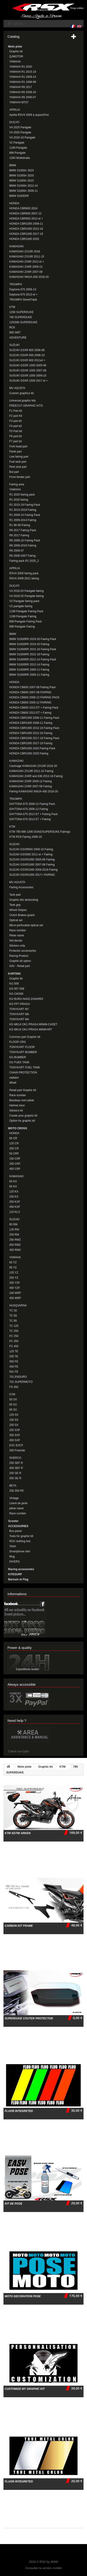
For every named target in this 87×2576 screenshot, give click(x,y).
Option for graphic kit (22, 1120)
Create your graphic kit (23, 1115)
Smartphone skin (19, 1551)
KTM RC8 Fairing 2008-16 (25, 836)
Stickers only (17, 945)
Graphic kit (16, 51)
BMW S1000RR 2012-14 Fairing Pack (32, 659)
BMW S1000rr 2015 (21, 180)
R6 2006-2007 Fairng (22, 555)
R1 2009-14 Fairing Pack (24, 515)
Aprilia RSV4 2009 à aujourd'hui (29, 114)
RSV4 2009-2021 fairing (24, 578)
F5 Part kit (15, 431)
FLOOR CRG (17, 1042)
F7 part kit (15, 441)
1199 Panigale (18, 147)
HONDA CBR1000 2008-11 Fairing (30, 723)
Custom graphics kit (21, 393)
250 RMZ (15, 1239)
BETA (12, 1485)
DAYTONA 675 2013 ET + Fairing (30, 819)
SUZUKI (14, 345)
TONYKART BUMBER (23, 1052)
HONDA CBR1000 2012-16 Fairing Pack (34, 728)
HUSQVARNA (18, 1305)
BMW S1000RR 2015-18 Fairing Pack (32, 649)
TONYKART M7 (19, 1009)
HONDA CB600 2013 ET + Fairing (30, 712)
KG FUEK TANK (19, 1062)
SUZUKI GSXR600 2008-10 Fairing (31, 849)
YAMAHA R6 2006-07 (22, 97)
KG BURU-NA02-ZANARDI (26, 999)
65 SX (13, 1404)
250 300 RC (16, 1490)
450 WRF (15, 1298)
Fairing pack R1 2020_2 (24, 560)
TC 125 (13, 1325)
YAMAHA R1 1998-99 (22, 82)
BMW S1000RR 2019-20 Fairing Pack (32, 639)
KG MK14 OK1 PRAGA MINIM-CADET (33, 1024)
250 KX (13, 1196)
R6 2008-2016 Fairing (22, 545)
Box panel (15, 1531)
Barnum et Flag (18, 1579)
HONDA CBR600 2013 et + (26, 218)
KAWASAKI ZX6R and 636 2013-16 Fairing (36, 776)
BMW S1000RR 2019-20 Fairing (29, 644)
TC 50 (13, 1310)
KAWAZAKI (16, 760)
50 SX (13, 1399)
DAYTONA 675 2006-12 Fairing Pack (32, 804)
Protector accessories (22, 950)
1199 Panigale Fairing (22, 616)
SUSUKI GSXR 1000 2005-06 (27, 365)
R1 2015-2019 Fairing (22, 509)
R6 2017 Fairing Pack (22, 530)
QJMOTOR (16, 56)
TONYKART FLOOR (22, 1047)
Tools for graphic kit (21, 1536)
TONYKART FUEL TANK (24, 1067)
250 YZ (13, 1277)
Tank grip (15, 905)
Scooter (13, 1521)
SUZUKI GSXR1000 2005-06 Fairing (32, 859)
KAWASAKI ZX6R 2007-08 (25, 271)
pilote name (16, 1508)
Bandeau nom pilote (21, 1100)
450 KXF (14, 1206)
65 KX (13, 1181)
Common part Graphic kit (24, 1037)
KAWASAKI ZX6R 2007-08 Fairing (30, 786)
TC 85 (13, 1320)
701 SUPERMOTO (20, 1382)
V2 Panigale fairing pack (24, 601)
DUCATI (14, 122)
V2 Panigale (16, 142)
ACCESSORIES (18, 1526)
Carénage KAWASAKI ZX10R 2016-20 (33, 766)
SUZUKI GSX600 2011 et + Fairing (30, 854)
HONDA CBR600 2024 (23, 208)
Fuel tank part (17, 461)
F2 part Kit (15, 415)
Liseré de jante (18, 1503)
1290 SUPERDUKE (21, 312)
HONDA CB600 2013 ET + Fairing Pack (33, 707)
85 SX (13, 1409)
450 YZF (14, 1288)
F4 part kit (15, 426)
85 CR (13, 1138)
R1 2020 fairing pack (22, 494)
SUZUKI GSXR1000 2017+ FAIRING (32, 874)
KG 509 (14, 983)
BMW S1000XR (19, 196)
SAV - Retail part (19, 966)
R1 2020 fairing (18, 499)
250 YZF (14, 1282)
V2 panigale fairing (20, 606)
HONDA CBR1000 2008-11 (26, 223)
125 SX (13, 1414)
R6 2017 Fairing (19, 535)
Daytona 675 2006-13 (22, 289)
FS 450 (13, 1387)
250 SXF (14, 1430)
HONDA (14, 203)
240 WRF (15, 1293)
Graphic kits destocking (23, 899)
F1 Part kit (15, 410)
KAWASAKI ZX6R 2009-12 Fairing (30, 781)
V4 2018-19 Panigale (22, 137)
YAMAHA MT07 (19, 102)
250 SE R (15, 1473)
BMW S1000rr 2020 (21, 175)
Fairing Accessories (21, 887)
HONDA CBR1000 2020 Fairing (28, 753)
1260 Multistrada (19, 158)
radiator (14, 1077)
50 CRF (14, 1153)
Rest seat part (18, 466)
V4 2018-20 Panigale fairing (26, 591)
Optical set (16, 920)
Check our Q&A (18, 1751)
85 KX (13, 1186)
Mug (12, 1556)
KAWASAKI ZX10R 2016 (24, 251)
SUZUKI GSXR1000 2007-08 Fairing (32, 864)
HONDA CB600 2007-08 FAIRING (30, 692)
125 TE (13, 1351)
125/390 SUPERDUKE (23, 322)
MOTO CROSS (17, 1128)
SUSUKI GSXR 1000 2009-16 (27, 375)
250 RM (14, 1234)
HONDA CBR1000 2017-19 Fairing (30, 743)
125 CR (14, 1143)
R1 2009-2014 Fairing (22, 520)
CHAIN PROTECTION (23, 1072)
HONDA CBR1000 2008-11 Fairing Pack (34, 717)
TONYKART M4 (19, 1019)
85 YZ (13, 1267)
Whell (12, 1082)
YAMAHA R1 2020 (20, 66)
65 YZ (13, 1262)
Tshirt (12, 1546)
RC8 (12, 327)
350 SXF (14, 1435)
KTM (12, 307)
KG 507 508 (16, 988)
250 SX (13, 1425)
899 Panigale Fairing (22, 626)
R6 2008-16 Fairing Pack (24, 540)
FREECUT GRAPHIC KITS (26, 405)
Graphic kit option (20, 961)
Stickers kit (16, 1110)
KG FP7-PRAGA (19, 1004)
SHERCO (15, 1457)
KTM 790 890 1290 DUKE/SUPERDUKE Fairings (39, 831)
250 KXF (14, 1201)
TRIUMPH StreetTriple (23, 299)
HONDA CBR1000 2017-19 (26, 233)
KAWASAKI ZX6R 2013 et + (26, 261)
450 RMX (15, 1250)
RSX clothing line (19, 1541)
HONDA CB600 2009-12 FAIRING (30, 702)
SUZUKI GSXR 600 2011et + (27, 360)
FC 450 (13, 1346)
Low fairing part (18, 456)
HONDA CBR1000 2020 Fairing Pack (32, 748)
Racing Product (18, 955)
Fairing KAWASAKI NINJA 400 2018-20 (33, 791)
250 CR (14, 1148)
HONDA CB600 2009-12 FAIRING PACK (34, 697)
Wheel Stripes (18, 910)
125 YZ (13, 1272)
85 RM (13, 1224)
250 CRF (14, 1163)
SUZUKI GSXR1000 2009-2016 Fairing (33, 869)
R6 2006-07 (16, 550)
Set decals (15, 940)
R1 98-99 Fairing (19, 525)
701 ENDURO (18, 1376)
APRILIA (14, 109)
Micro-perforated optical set (26, 925)
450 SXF (14, 1440)
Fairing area (16, 484)
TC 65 (13, 1315)
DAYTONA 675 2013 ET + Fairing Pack (33, 814)
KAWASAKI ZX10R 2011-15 (26, 256)
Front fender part (19, 477)
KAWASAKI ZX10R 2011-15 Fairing (31, 771)
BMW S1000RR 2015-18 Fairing (29, 654)
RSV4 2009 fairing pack (24, 573)
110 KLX (14, 1212)
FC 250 (13, 1336)
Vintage (14, 1498)
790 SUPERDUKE (20, 317)
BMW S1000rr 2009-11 (23, 190)
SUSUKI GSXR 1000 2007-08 (27, 370)
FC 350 (13, 1341)
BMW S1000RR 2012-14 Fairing (29, 664)
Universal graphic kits (22, 400)
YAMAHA (15, 61)
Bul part (14, 472)
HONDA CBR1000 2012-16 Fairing (30, 733)
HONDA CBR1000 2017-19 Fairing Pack (34, 738)
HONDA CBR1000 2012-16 (26, 228)
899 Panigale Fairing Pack (25, 621)
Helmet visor (17, 1105)
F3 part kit (15, 421)
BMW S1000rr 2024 (21, 170)
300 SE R (15, 1478)
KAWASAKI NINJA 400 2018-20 (29, 277)
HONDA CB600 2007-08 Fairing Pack (32, 687)
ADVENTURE (17, 337)
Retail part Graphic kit (22, 1090)
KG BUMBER (17, 1057)
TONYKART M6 (19, 1014)
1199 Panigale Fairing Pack (26, 611)
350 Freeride (17, 1450)
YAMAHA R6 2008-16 (22, 92)
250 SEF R (16, 1463)
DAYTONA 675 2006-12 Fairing (28, 809)
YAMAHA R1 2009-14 (22, 76)
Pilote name (16, 935)
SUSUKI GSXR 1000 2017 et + (28, 380)
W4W (54, 2561)
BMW (12, 165)
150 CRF (14, 1158)
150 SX (13, 1419)
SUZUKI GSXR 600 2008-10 (27, 355)
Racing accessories (21, 1569)
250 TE (13, 1356)
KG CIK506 (16, 993)
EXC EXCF (16, 1445)
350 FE (13, 1361)
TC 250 (13, 1331)
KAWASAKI (16, 246)
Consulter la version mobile (43, 2568)
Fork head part (18, 446)
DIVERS (14, 1561)
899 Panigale (17, 152)
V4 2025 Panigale (20, 127)
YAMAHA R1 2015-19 (22, 71)
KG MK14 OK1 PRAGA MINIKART (30, 1029)
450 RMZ (15, 1244)
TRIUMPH (15, 284)
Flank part (15, 451)
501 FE (13, 1371)
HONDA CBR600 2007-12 (25, 213)
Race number (17, 930)
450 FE (13, 1366)
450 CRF (14, 1168)
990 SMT (15, 332)
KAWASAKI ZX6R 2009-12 (25, 266)
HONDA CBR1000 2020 (24, 239)
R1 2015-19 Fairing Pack (24, 504)
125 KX (13, 1191)
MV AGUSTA (17, 388)
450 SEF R (16, 1468)
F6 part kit (15, 436)
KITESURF (15, 1574)
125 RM (14, 1229)
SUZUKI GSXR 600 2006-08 (27, 350)
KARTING (14, 973)
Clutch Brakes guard (22, 915)
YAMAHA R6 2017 (20, 87)
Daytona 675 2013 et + (23, 294)
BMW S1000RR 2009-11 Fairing (29, 669)
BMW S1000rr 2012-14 (23, 185)
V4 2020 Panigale (20, 132)
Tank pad (15, 894)
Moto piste (15, 46)
